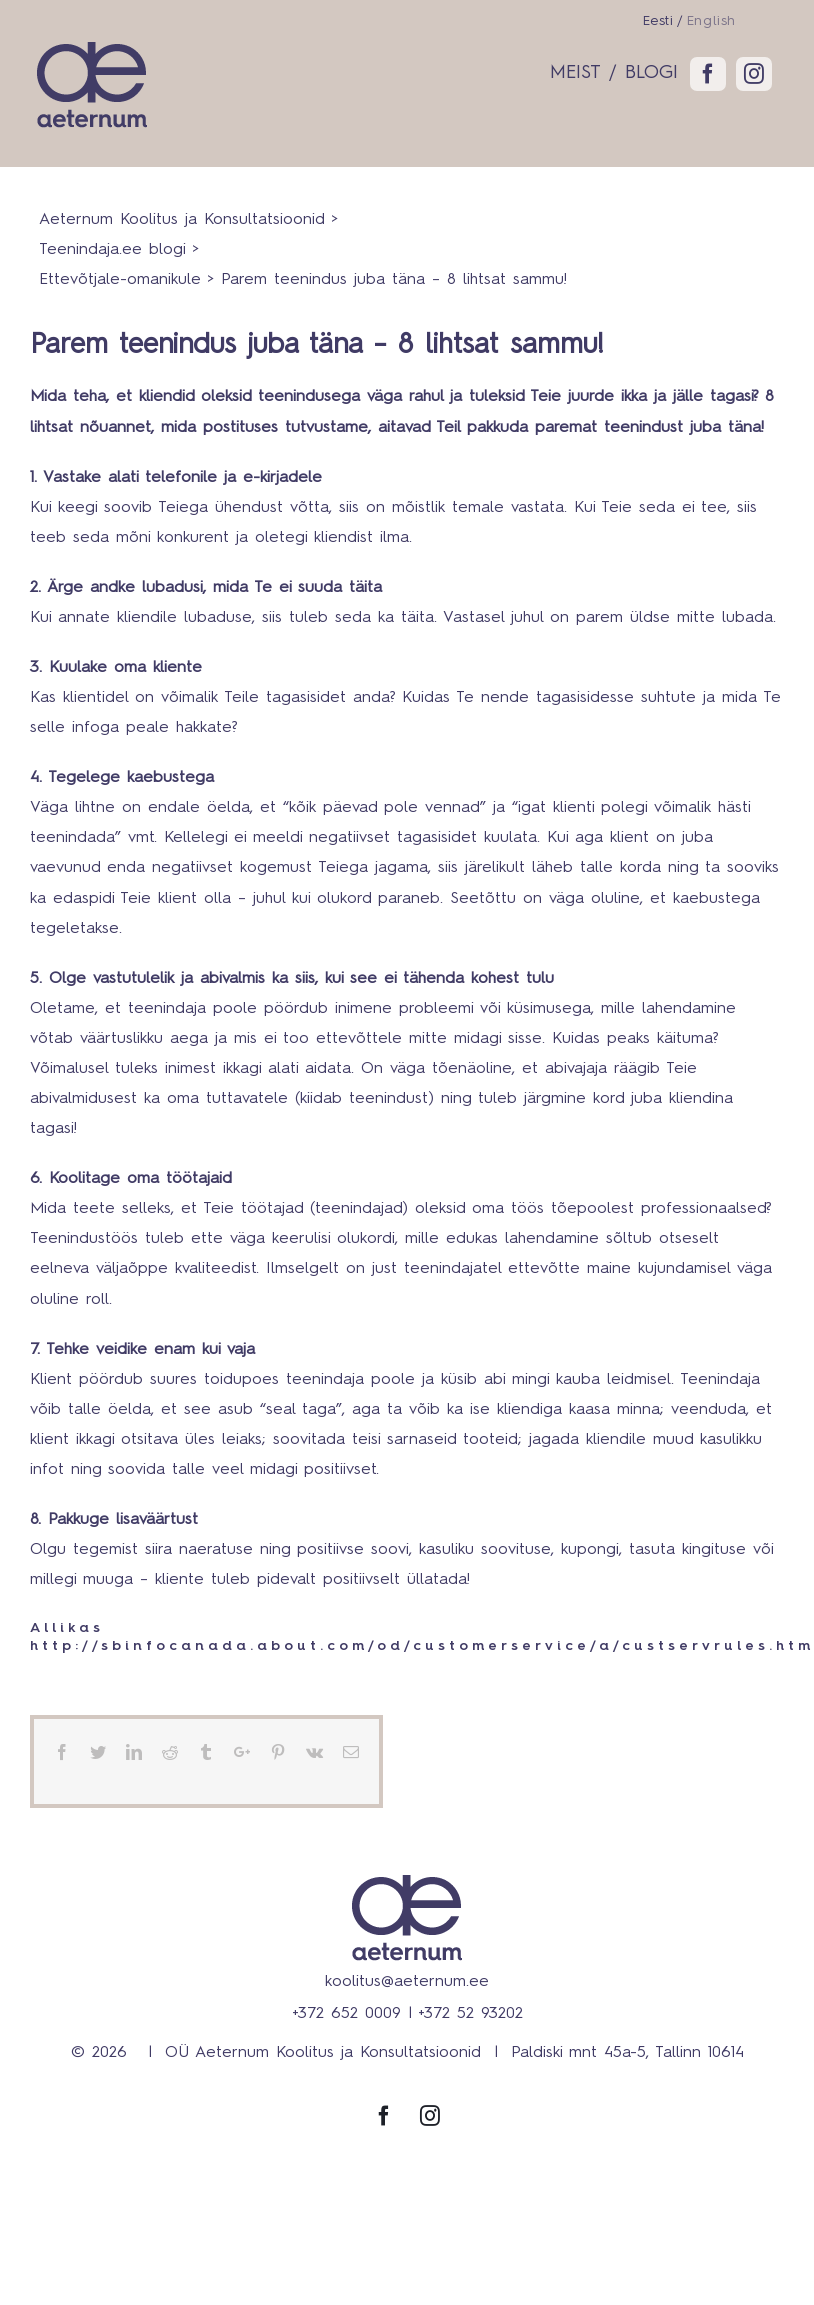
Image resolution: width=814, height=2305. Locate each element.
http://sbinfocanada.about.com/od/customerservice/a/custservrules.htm (422, 1646)
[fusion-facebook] (708, 74)
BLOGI (651, 72)
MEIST (575, 72)
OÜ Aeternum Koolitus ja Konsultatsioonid (322, 2053)
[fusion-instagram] (754, 74)
